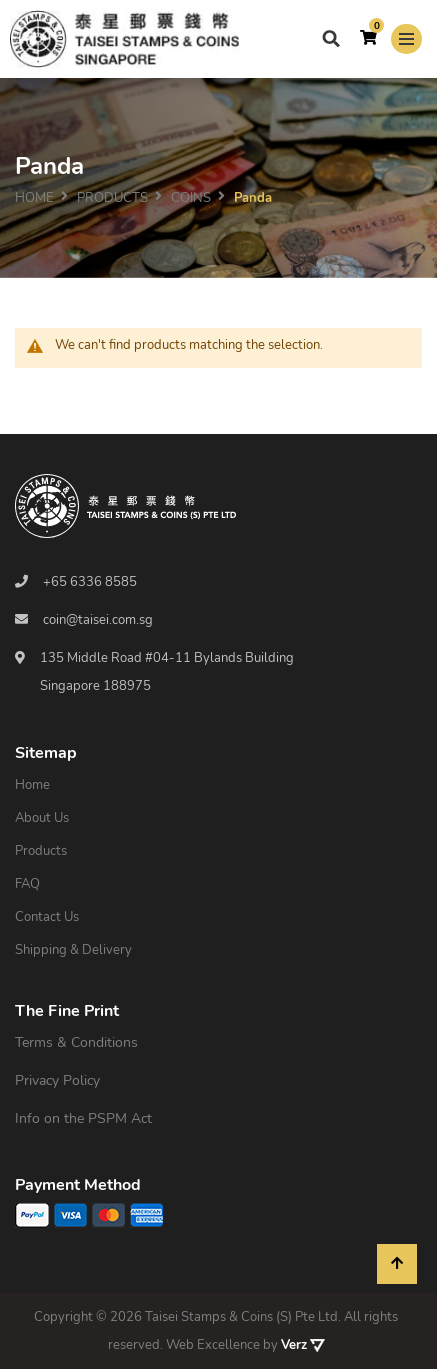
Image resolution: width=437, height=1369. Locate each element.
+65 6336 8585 (90, 582)
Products (41, 851)
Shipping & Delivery (73, 950)
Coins (191, 197)
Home (34, 197)
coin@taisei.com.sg (98, 620)
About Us (42, 818)
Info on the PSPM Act (83, 1118)
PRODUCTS (112, 197)
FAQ (27, 884)
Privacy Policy (57, 1080)
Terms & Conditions (76, 1042)
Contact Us (47, 917)
